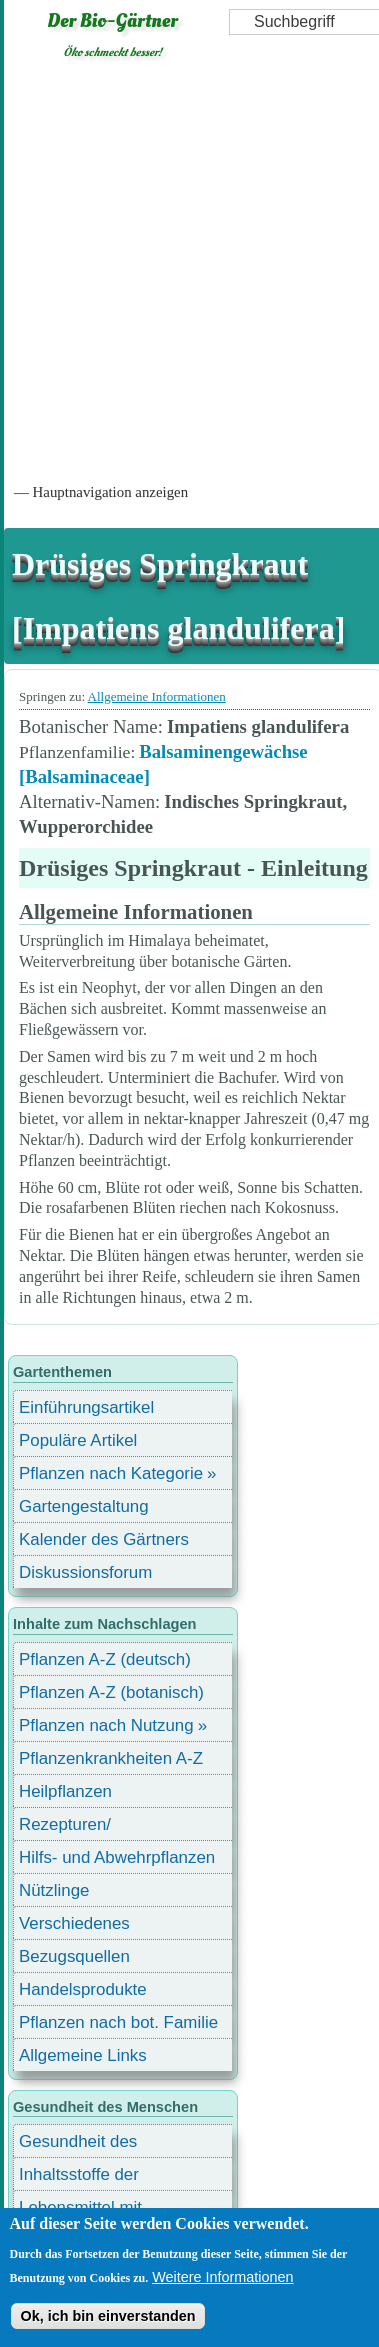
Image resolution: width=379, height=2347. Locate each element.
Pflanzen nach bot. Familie (118, 2022)
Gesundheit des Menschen (78, 2144)
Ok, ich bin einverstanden (107, 2316)
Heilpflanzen (65, 1791)
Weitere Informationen (222, 2277)
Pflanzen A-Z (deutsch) (105, 1659)
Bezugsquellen (74, 1956)
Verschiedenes (74, 1923)
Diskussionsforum (85, 1572)
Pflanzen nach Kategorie (111, 1473)
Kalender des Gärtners (104, 1539)
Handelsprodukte (83, 1989)
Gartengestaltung (84, 1506)
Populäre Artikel (78, 1440)
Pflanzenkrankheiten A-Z (111, 1758)
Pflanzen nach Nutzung (106, 1725)
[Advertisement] (187, 269)
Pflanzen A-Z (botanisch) (111, 1692)
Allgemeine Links (83, 2055)
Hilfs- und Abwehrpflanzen (117, 1857)
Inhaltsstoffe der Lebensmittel (79, 2177)
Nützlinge (54, 1890)
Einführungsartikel (86, 1407)
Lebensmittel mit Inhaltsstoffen (80, 2210)
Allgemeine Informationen (157, 696)
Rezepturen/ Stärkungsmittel (77, 1827)
